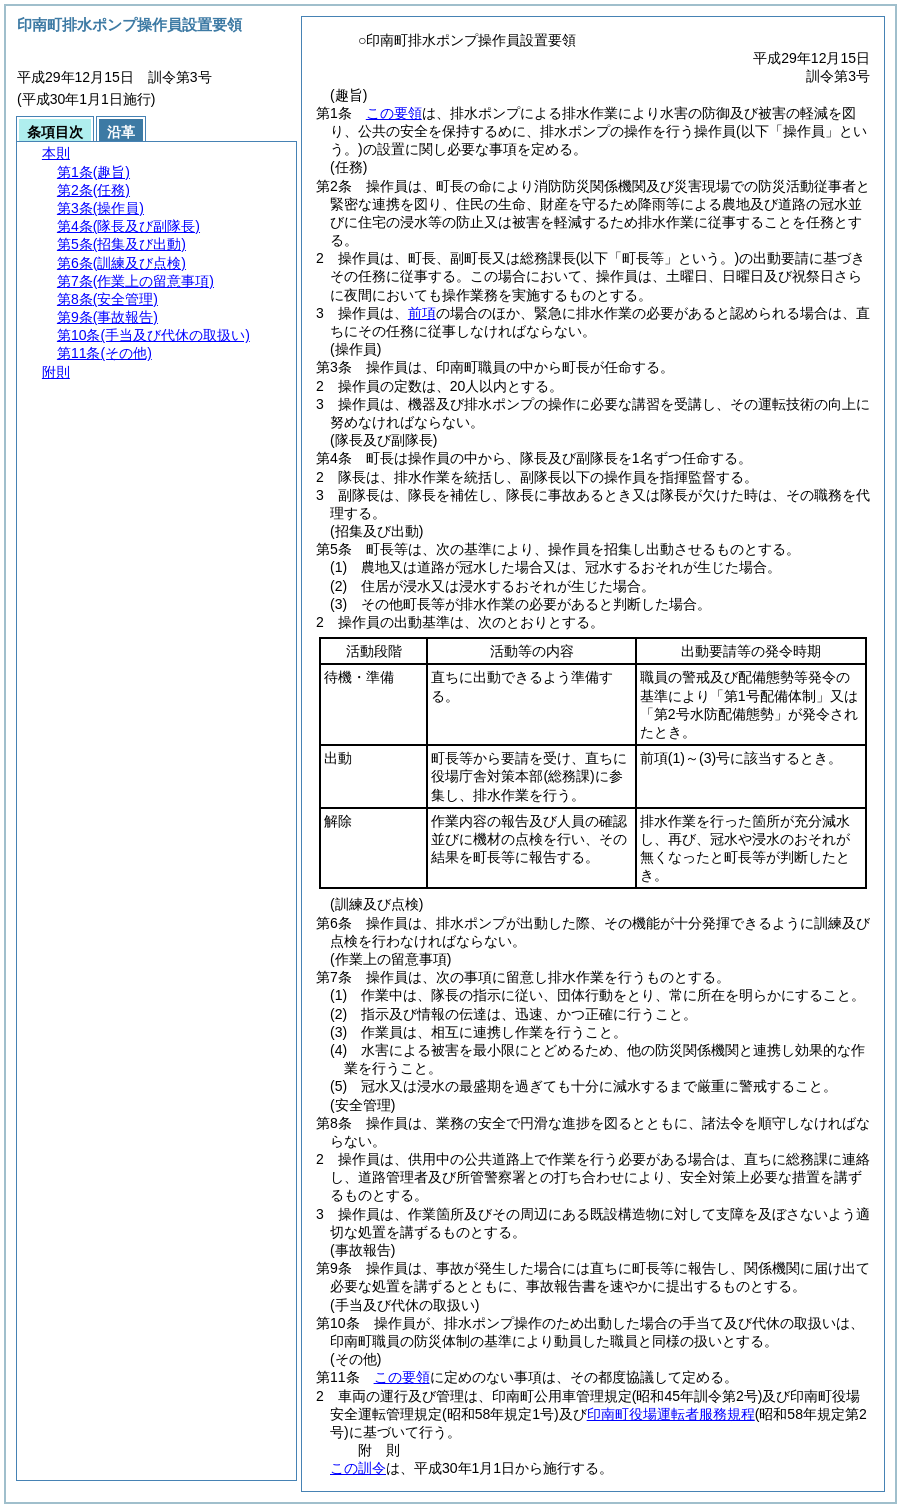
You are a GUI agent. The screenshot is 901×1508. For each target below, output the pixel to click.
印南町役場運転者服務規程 (671, 1414)
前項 (422, 313)
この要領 (394, 113)
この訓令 (358, 1468)
